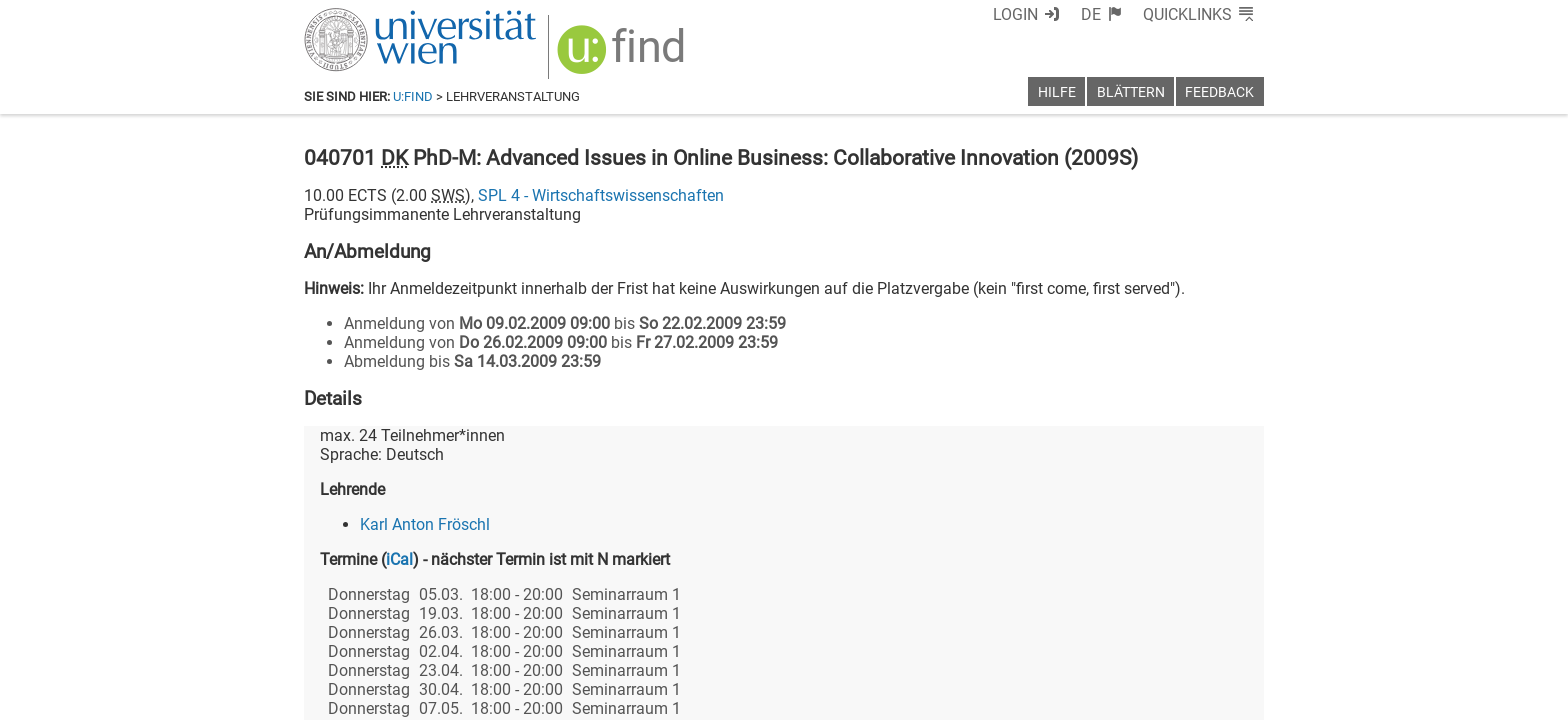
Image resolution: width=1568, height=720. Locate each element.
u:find (413, 96)
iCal (399, 559)
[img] (623, 56)
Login (1015, 14)
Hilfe (1057, 92)
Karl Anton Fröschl (425, 524)
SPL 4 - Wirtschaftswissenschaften (601, 195)
